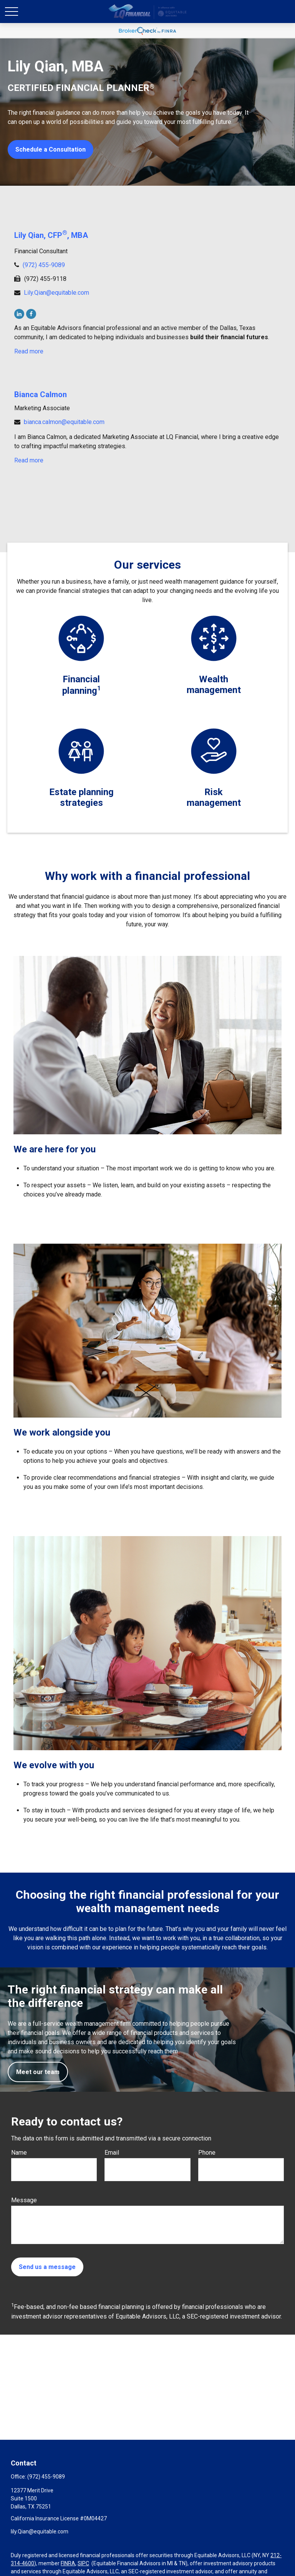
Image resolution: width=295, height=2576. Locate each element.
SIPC (83, 2563)
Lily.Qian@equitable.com (56, 292)
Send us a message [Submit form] (47, 2267)
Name (19, 2152)
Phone (206, 2152)
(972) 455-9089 (44, 265)
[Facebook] (31, 314)
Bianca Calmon (40, 394)
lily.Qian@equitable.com (39, 2531)
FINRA (68, 2563)
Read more (28, 351)
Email (111, 2152)
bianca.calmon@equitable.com (64, 422)
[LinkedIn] (19, 314)
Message (24, 2200)
